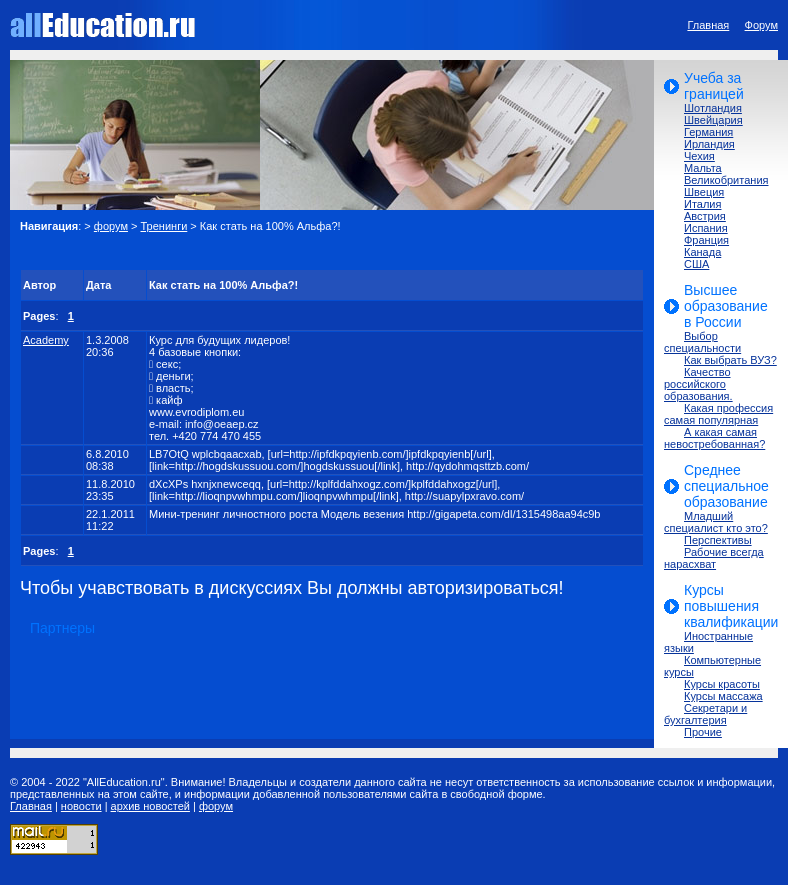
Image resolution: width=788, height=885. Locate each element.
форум (111, 226)
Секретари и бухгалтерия (705, 714)
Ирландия (709, 144)
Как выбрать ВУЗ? (730, 360)
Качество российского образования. (698, 384)
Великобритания (726, 180)
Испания (706, 228)
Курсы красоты (722, 684)
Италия (702, 204)
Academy (46, 340)
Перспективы (718, 540)
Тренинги (164, 226)
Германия (708, 132)
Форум (761, 25)
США (696, 264)
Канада (702, 252)
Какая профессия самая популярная (718, 414)
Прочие (703, 732)
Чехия (699, 156)
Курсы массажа (723, 696)
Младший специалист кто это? (716, 522)
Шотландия (713, 108)
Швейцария (713, 120)
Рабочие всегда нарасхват (714, 558)
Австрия (705, 216)
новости (81, 806)
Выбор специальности (702, 342)
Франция (706, 240)
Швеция (704, 192)
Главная (708, 25)
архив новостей (150, 806)
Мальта (703, 168)
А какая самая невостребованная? (714, 438)
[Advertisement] (254, 250)
